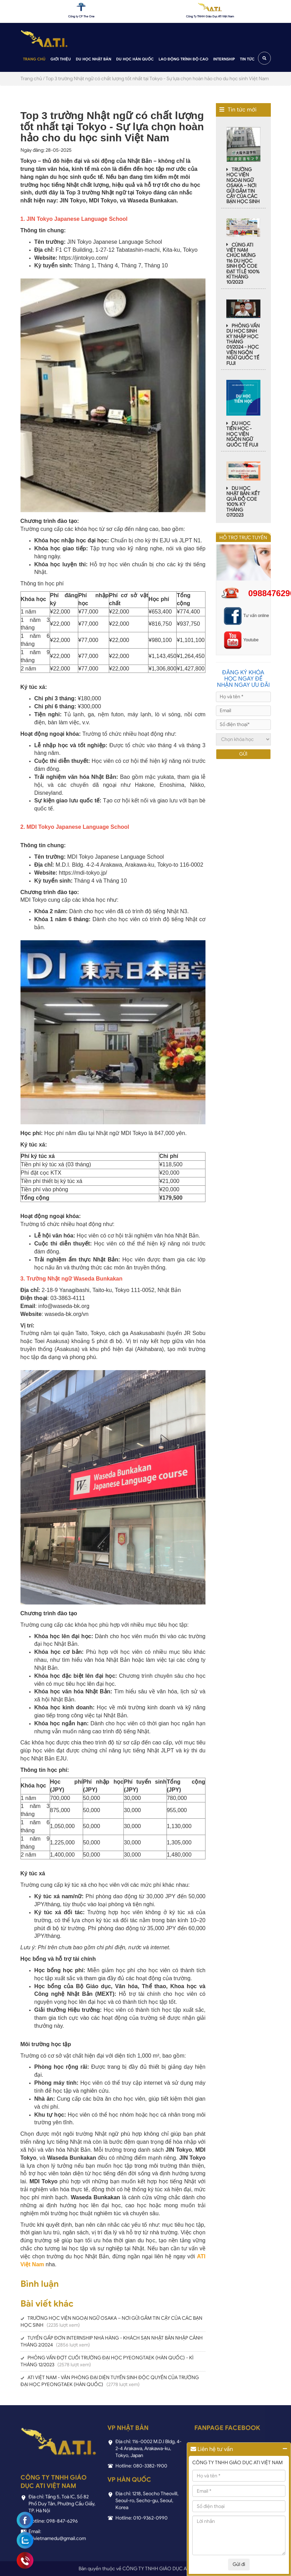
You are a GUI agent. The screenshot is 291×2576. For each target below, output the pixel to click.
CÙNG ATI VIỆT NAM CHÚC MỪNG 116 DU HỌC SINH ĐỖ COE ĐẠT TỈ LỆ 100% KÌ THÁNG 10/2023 (243, 263)
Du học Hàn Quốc (135, 59)
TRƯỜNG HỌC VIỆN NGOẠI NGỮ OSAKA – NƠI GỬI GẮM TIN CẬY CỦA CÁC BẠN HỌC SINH (243, 186)
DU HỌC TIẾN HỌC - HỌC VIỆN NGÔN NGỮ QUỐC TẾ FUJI (242, 434)
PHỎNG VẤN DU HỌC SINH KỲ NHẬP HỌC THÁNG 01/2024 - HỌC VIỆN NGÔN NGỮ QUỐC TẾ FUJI (243, 344)
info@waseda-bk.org (63, 1306)
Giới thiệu (60, 59)
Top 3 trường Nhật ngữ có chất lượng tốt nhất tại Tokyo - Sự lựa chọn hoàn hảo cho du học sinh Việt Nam (157, 79)
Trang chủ (34, 59)
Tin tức (247, 59)
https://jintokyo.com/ (83, 258)
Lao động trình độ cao (183, 59)
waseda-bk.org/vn (66, 1314)
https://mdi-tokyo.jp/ (83, 873)
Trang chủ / (33, 79)
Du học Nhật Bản (93, 59)
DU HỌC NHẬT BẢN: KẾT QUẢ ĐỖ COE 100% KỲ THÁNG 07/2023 (243, 501)
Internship (224, 59)
